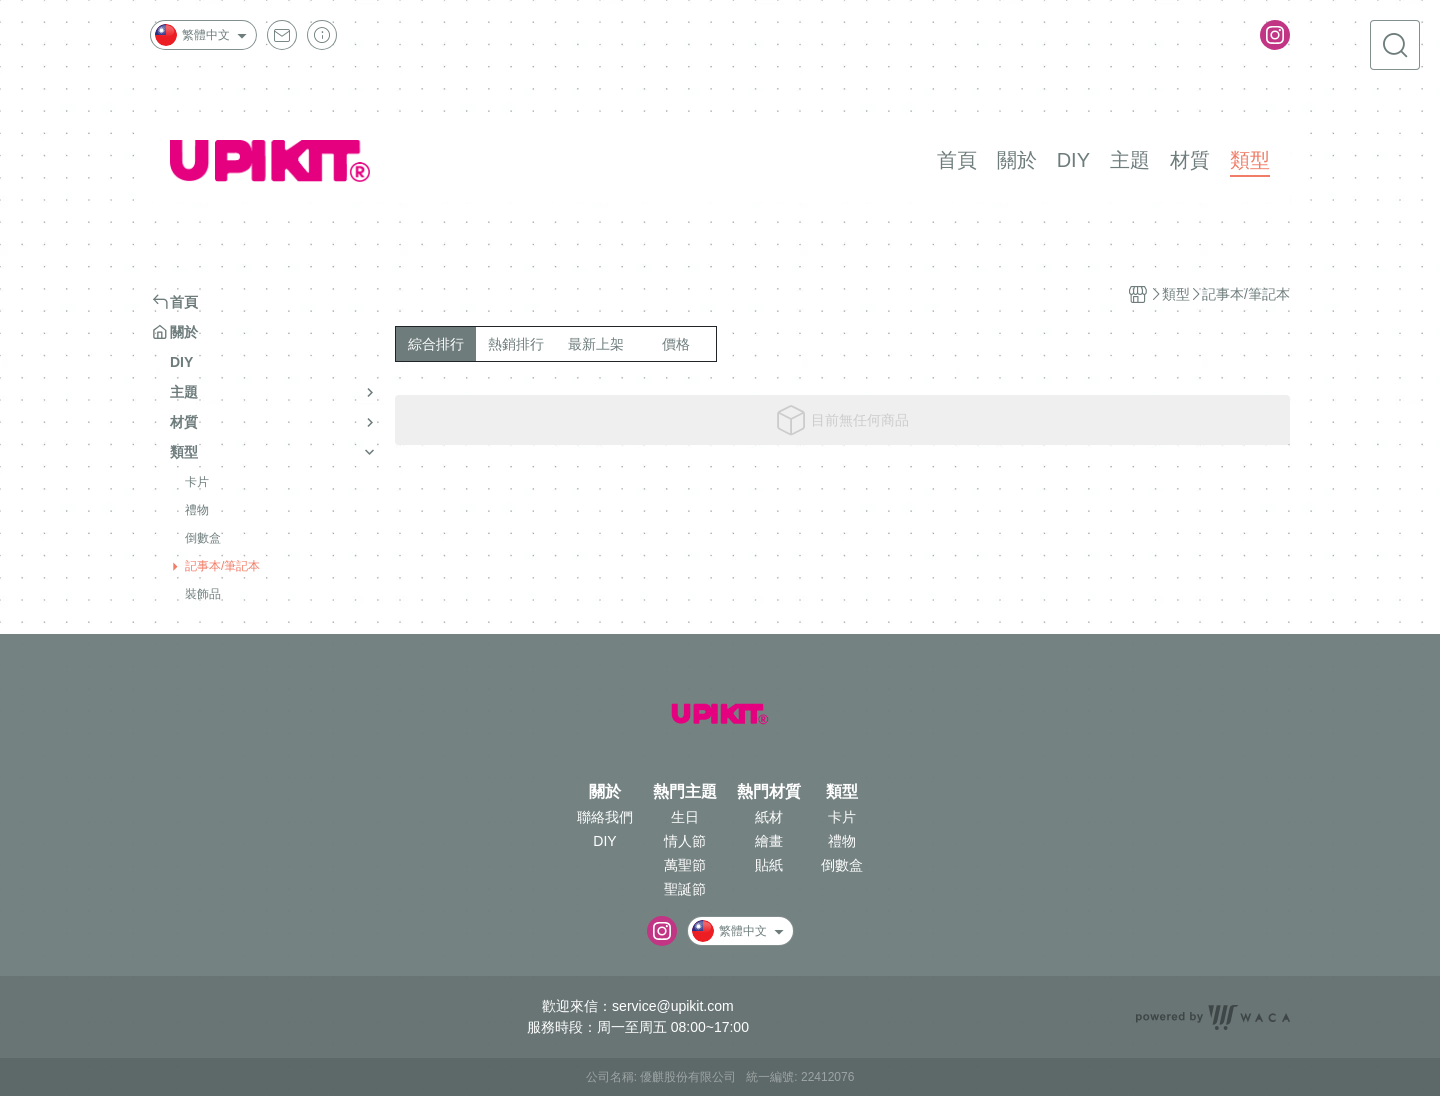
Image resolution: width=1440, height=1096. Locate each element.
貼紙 (769, 865)
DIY (604, 841)
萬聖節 (685, 865)
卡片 (197, 482)
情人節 (685, 841)
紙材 (769, 817)
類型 (842, 792)
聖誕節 (685, 889)
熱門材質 (769, 792)
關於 (605, 792)
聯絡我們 (605, 817)
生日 (685, 817)
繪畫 (769, 841)
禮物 (197, 510)
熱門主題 (685, 792)
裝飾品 (203, 594)
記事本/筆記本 (222, 566)
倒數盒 (203, 538)
